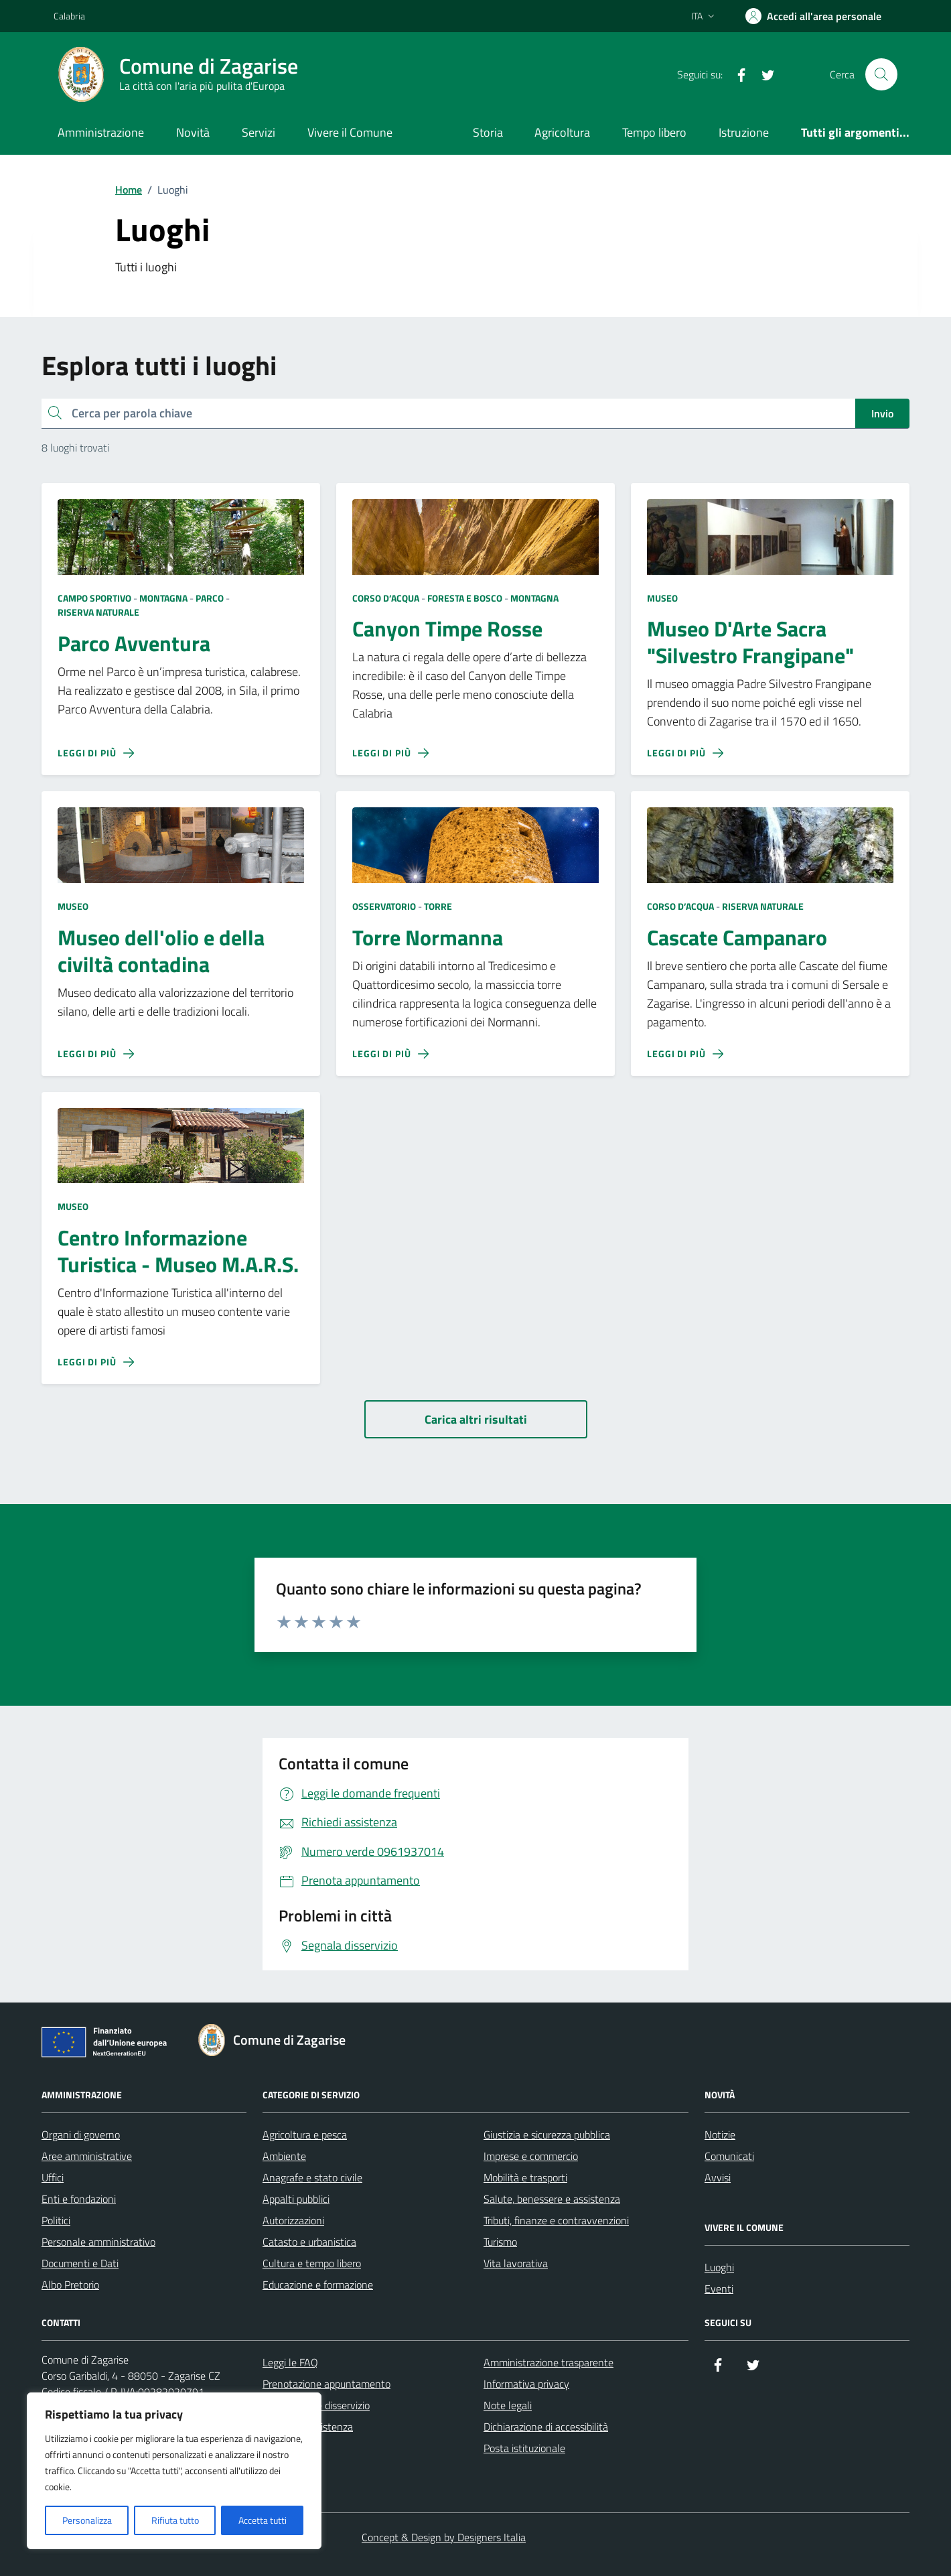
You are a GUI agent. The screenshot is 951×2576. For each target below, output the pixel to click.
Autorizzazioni (293, 2220)
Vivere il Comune (349, 132)
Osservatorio (384, 906)
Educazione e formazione (318, 2285)
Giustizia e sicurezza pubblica (547, 2134)
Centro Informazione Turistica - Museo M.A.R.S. (178, 1251)
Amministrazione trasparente (548, 2362)
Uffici (53, 2177)
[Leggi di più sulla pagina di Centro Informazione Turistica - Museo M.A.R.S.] (96, 1362)
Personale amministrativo (98, 2242)
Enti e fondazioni (79, 2199)
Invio (882, 413)
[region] (174, 2470)
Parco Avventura (134, 643)
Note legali (508, 2405)
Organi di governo (81, 2134)
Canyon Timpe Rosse (447, 629)
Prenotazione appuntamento (326, 2384)
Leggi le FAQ (290, 2362)
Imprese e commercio (531, 2156)
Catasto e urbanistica (309, 2242)
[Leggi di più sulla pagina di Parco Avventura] (96, 753)
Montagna (163, 598)
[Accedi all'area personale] (813, 16)
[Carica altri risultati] (475, 1419)
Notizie (720, 2134)
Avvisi (718, 2177)
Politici (56, 2220)
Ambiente (284, 2156)
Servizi (258, 132)
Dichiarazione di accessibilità (546, 2427)
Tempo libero (654, 132)
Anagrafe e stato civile (312, 2177)
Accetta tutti (262, 2520)
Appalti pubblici (296, 2199)
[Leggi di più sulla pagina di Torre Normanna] (390, 1054)
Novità (193, 132)
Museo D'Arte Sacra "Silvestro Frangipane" (750, 642)
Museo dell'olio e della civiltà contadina (161, 951)
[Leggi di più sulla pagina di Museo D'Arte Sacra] (685, 753)
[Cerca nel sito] (881, 74)
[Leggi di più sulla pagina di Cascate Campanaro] (685, 1054)
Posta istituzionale (524, 2448)
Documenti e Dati (80, 2263)
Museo (662, 598)
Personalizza (87, 2520)
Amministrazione (101, 132)
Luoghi (719, 2267)
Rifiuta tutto (175, 2520)
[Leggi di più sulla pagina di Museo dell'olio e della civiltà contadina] (96, 1054)
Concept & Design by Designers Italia (444, 2537)
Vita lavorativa (516, 2263)
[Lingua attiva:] (704, 16)
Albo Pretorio (70, 2285)
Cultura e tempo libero (312, 2263)
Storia (488, 132)
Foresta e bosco (464, 598)
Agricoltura (562, 132)
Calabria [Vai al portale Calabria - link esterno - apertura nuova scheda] (69, 16)
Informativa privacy (526, 2384)
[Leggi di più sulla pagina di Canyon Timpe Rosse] (390, 753)
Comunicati (729, 2156)
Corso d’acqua (385, 598)
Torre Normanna (427, 938)
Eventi (719, 2289)
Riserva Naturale (98, 612)
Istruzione (744, 132)
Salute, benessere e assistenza (552, 2199)
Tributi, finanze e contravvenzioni (556, 2220)
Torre (438, 906)
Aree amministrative (87, 2156)
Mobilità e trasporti (525, 2177)
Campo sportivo (94, 598)
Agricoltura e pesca (305, 2134)
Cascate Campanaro (737, 938)
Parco (210, 598)
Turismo (500, 2242)
